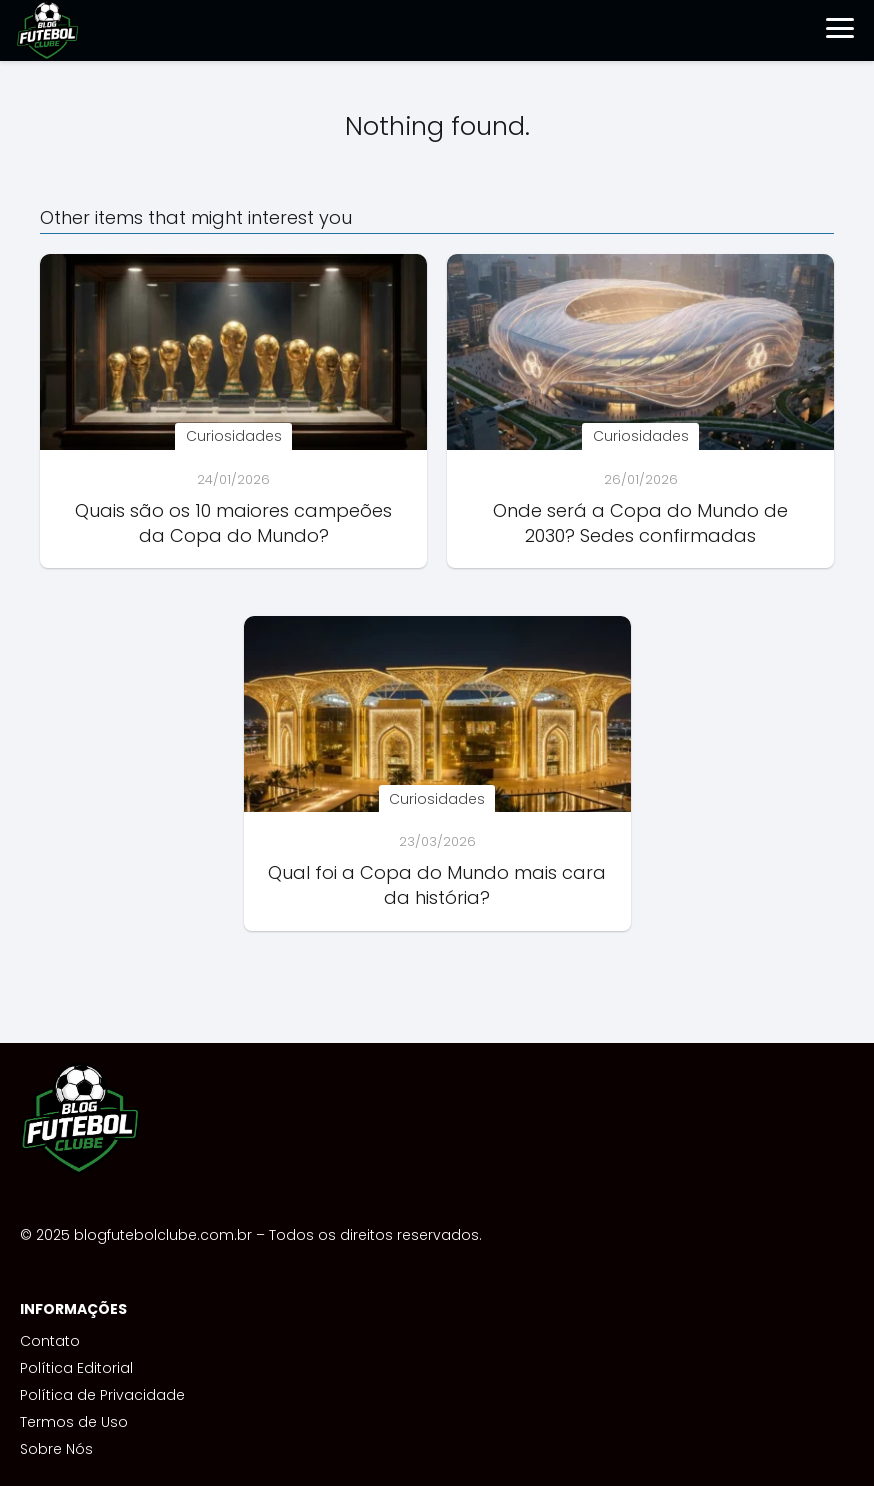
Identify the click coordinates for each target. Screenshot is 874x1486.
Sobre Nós (56, 1449)
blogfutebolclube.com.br (163, 1235)
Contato (50, 1341)
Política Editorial (76, 1368)
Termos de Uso (74, 1422)
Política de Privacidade (102, 1395)
